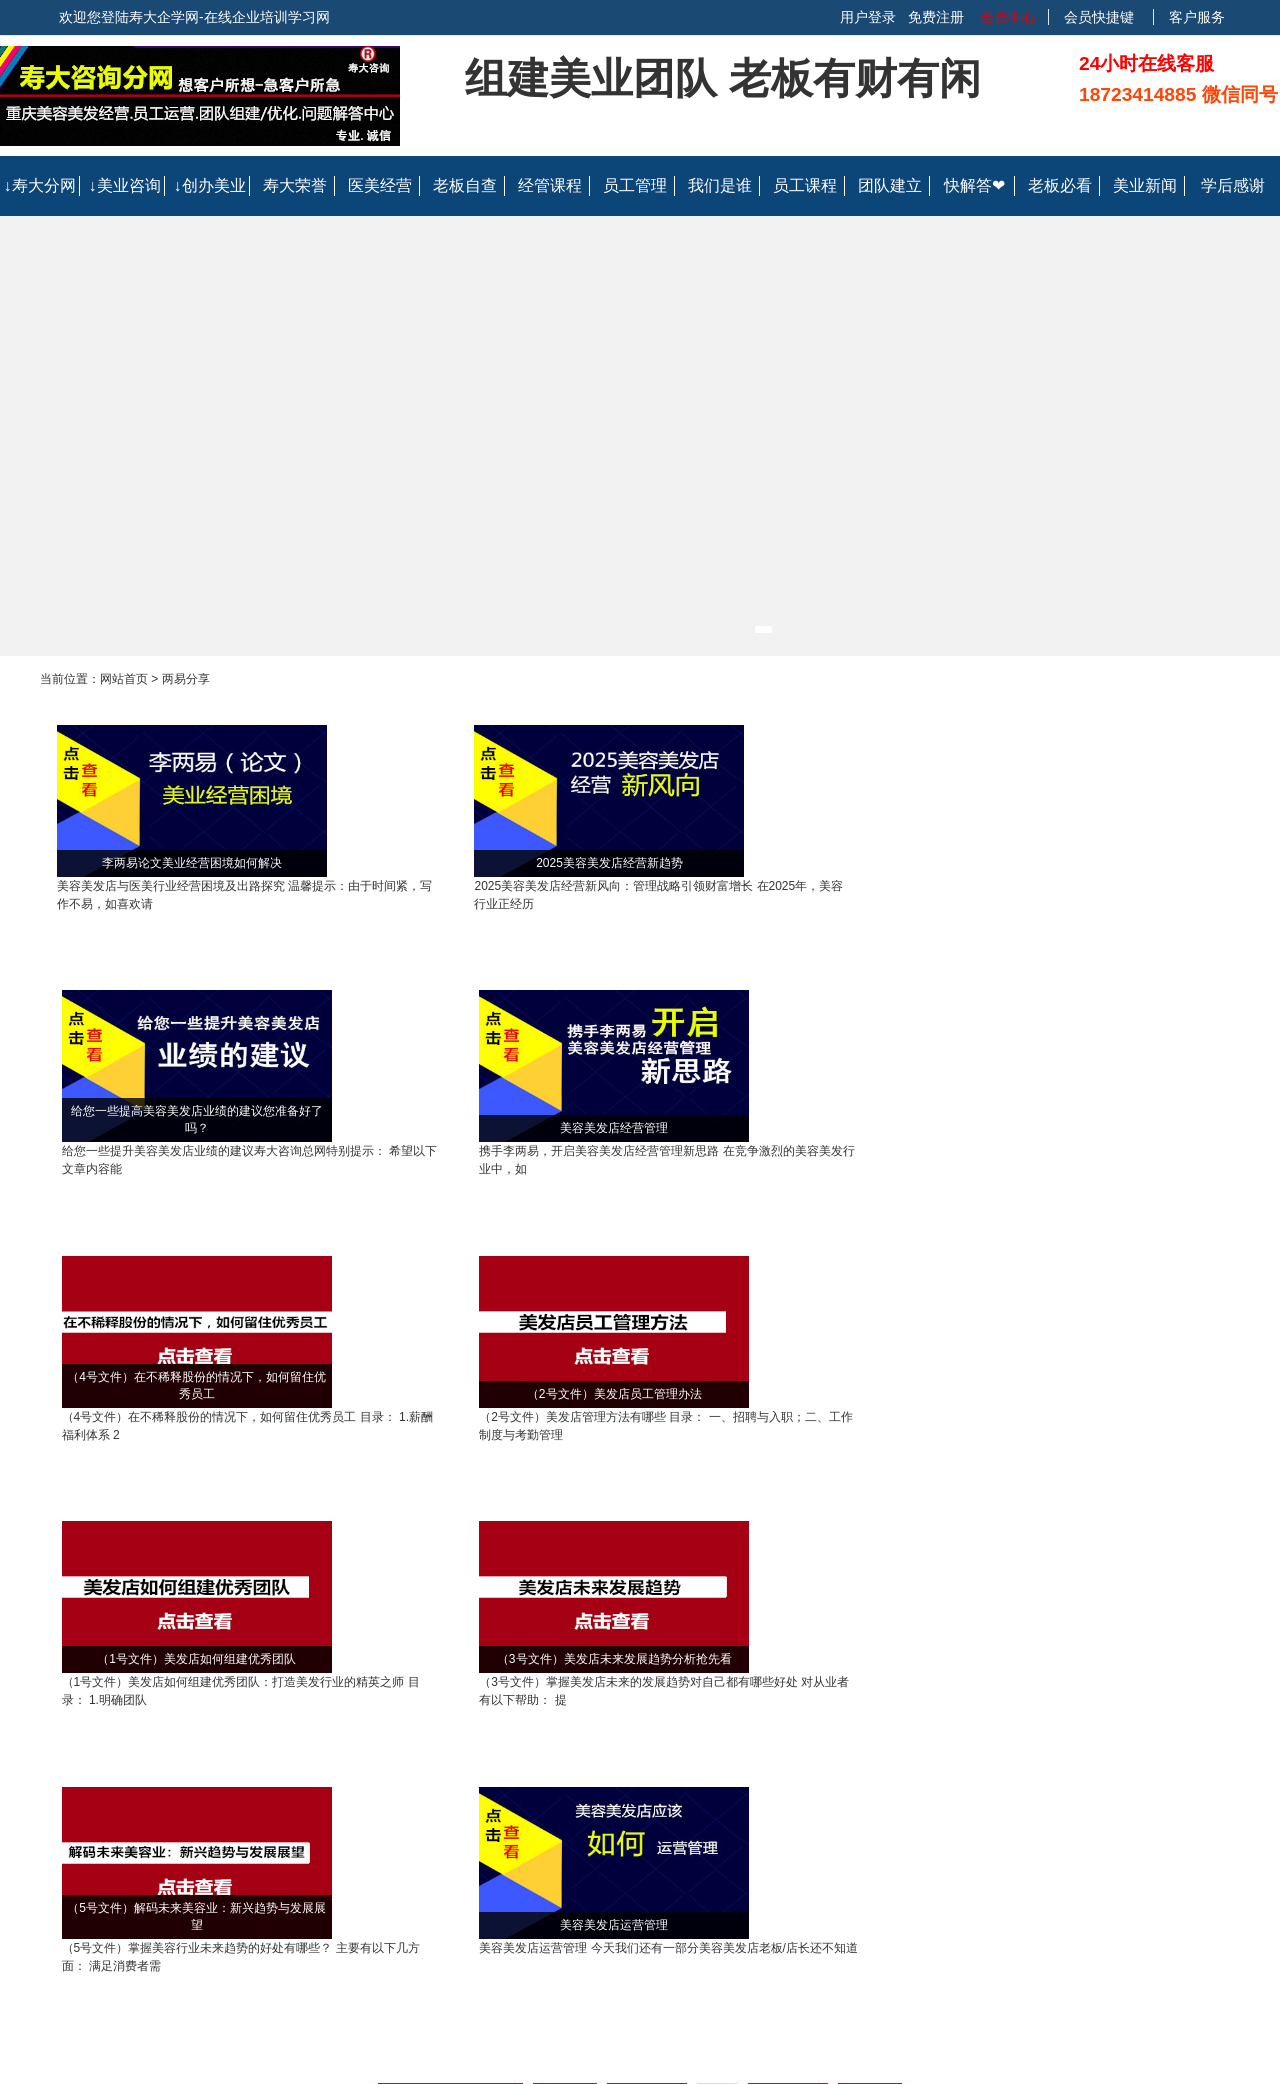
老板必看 (1060, 185)
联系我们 (738, 1821)
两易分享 (186, 679)
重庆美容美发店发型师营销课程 (1060, 1610)
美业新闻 (1145, 185)
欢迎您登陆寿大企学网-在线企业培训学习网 (194, 17)
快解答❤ (974, 185)
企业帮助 (494, 1796)
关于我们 (738, 1796)
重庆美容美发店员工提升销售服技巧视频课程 (770, 1610)
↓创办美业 (210, 185)
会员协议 (738, 1846)
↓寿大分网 (40, 185)
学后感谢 (1233, 185)
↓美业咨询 (125, 185)
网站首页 (124, 679)
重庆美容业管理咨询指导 (267, 1610)
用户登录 (868, 17)
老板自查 (465, 185)
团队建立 (890, 185)
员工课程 (805, 185)
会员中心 (1006, 17)
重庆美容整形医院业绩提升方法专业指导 (182, 1652)
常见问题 (494, 1846)
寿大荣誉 (295, 185)
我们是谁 (720, 185)
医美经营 (380, 185)
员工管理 (635, 185)
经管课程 (550, 185)
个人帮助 (494, 1821)
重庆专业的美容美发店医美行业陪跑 (472, 1652)
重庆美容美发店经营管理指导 (487, 1610)
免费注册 (936, 17)
